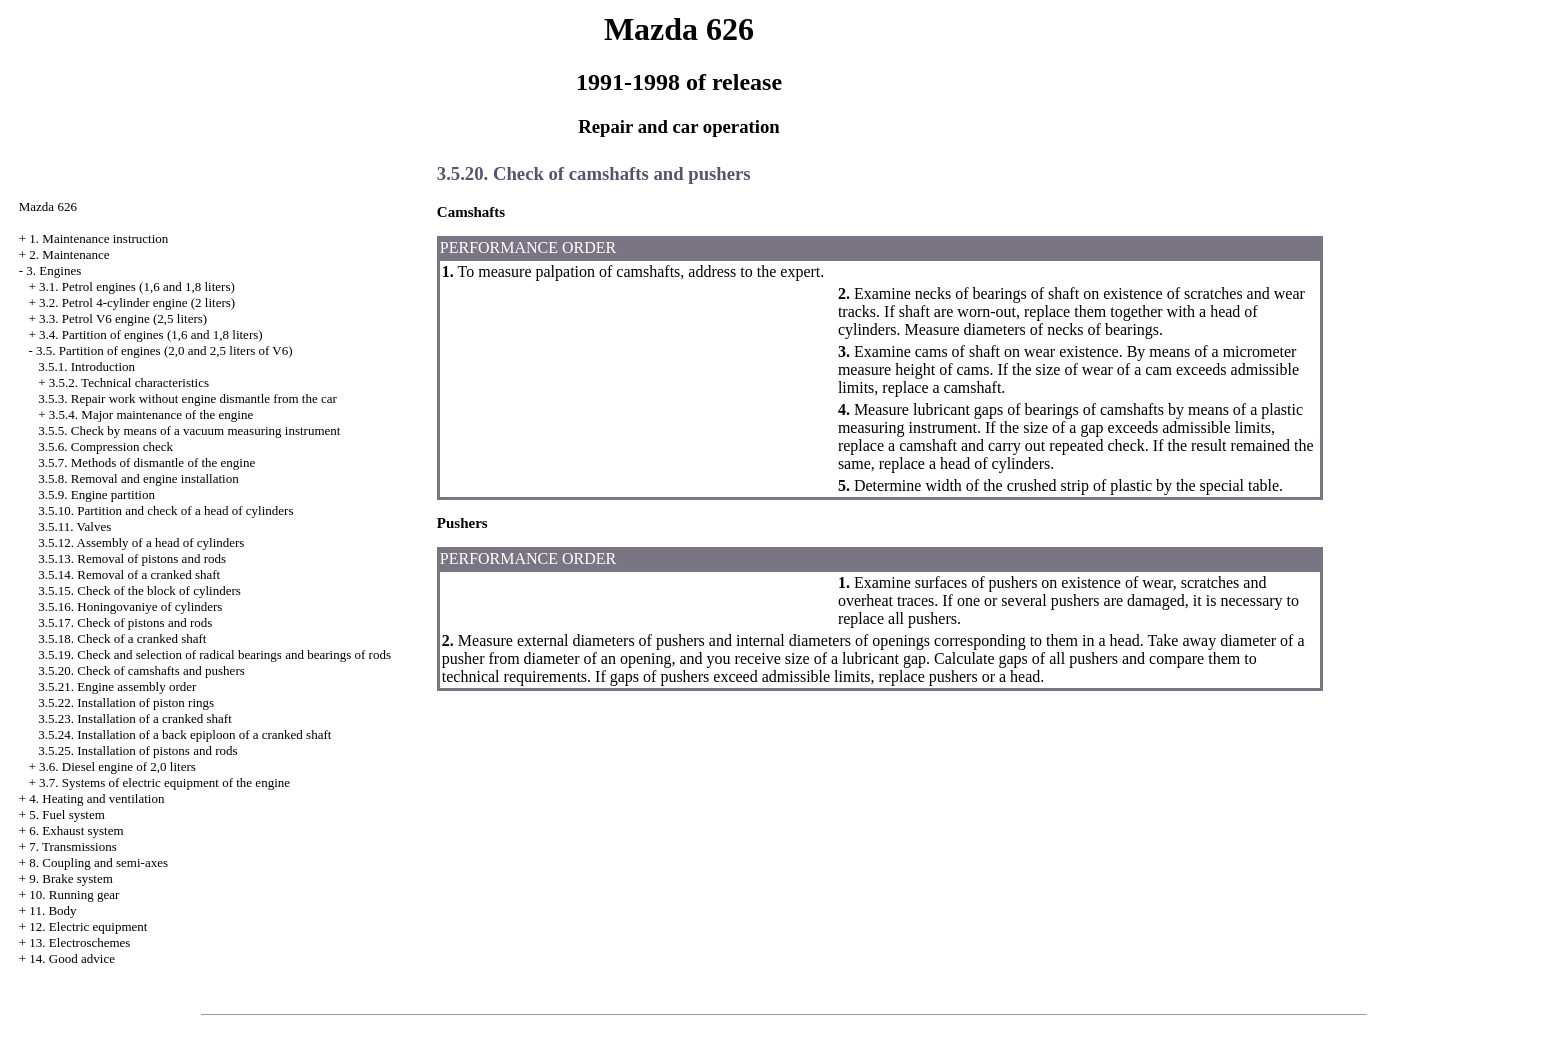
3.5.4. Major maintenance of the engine (151, 414)
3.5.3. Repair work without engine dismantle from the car (187, 398)
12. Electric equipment (88, 926)
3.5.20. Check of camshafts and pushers (141, 670)
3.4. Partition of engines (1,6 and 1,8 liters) (151, 334)
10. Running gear (74, 894)
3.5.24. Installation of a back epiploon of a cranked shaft (184, 734)
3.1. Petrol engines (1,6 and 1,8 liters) (137, 286)
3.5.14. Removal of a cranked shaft (129, 574)
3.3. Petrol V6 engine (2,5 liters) (123, 318)
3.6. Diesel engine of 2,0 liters (117, 766)
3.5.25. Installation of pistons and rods (137, 750)
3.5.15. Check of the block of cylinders (139, 590)
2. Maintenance (69, 254)
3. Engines (53, 270)
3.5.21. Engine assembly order (117, 686)
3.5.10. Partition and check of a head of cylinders (165, 510)
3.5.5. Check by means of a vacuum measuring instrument (189, 430)
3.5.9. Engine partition (96, 494)
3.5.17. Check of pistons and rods (125, 622)
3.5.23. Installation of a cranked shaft (135, 718)
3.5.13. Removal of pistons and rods (132, 558)
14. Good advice (72, 958)
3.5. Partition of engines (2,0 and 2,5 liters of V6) (164, 350)
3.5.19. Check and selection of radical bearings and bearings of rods (214, 654)
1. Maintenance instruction (98, 238)
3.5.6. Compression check (105, 446)
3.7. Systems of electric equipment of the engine (164, 782)
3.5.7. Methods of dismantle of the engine (146, 462)
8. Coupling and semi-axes (98, 862)
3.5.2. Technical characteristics (129, 382)
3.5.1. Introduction (86, 366)
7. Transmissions (72, 846)
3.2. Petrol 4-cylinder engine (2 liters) (137, 302)
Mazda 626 (48, 206)
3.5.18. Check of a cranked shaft (122, 638)
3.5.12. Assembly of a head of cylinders (141, 542)
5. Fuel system (66, 814)
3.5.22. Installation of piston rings (126, 702)
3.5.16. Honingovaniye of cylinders (130, 606)
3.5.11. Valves (74, 526)
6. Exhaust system (76, 830)
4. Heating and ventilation (96, 798)
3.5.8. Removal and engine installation (138, 478)
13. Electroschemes (79, 942)
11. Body (52, 910)
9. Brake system (70, 878)
